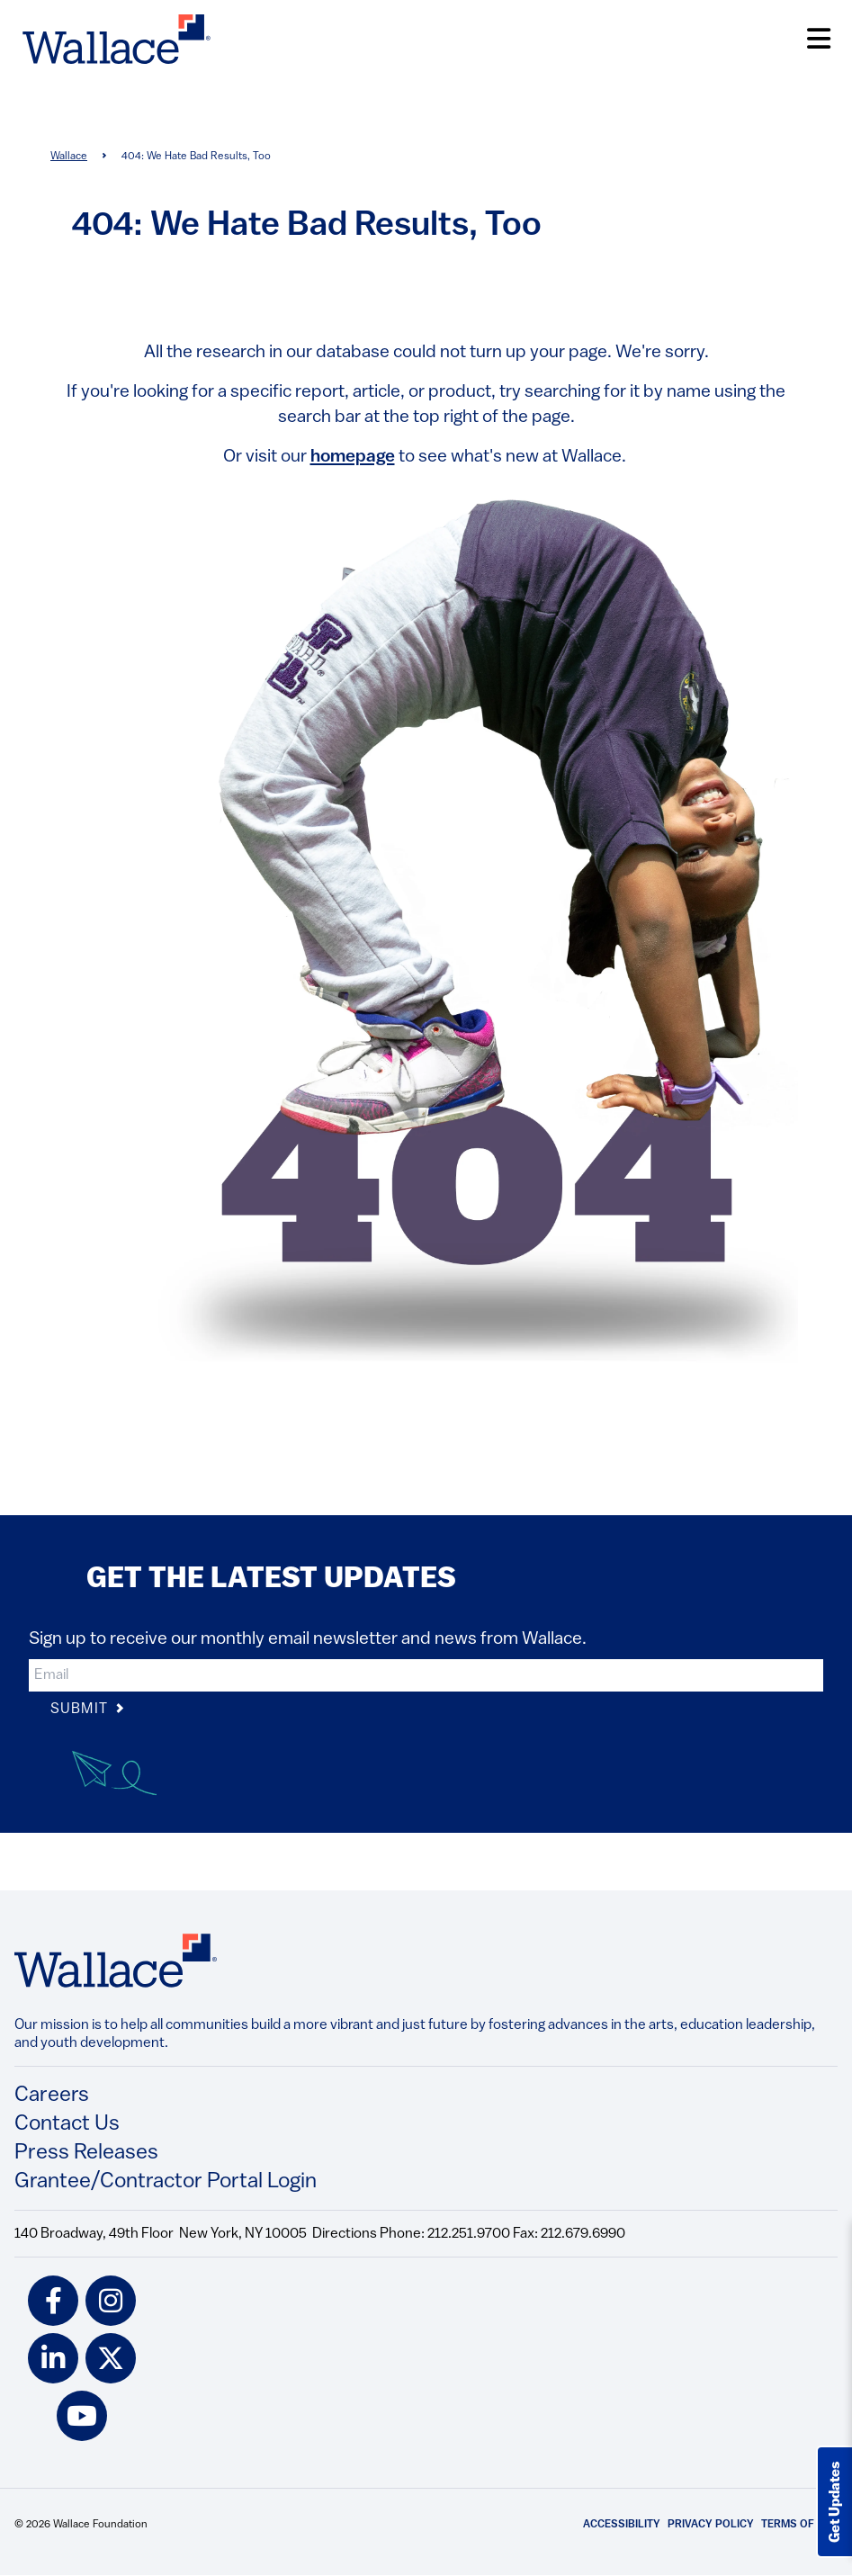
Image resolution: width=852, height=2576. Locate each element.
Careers (51, 2095)
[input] (426, 1675)
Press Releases (86, 2153)
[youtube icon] (82, 2416)
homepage (352, 457)
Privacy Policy (711, 2524)
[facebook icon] (53, 2300)
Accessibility (621, 2524)
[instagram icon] (110, 2300)
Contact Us (67, 2124)
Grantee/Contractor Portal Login (165, 2182)
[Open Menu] (818, 39)
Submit (87, 1710)
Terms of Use (799, 2524)
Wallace (68, 156)
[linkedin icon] (53, 2358)
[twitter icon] (110, 2358)
